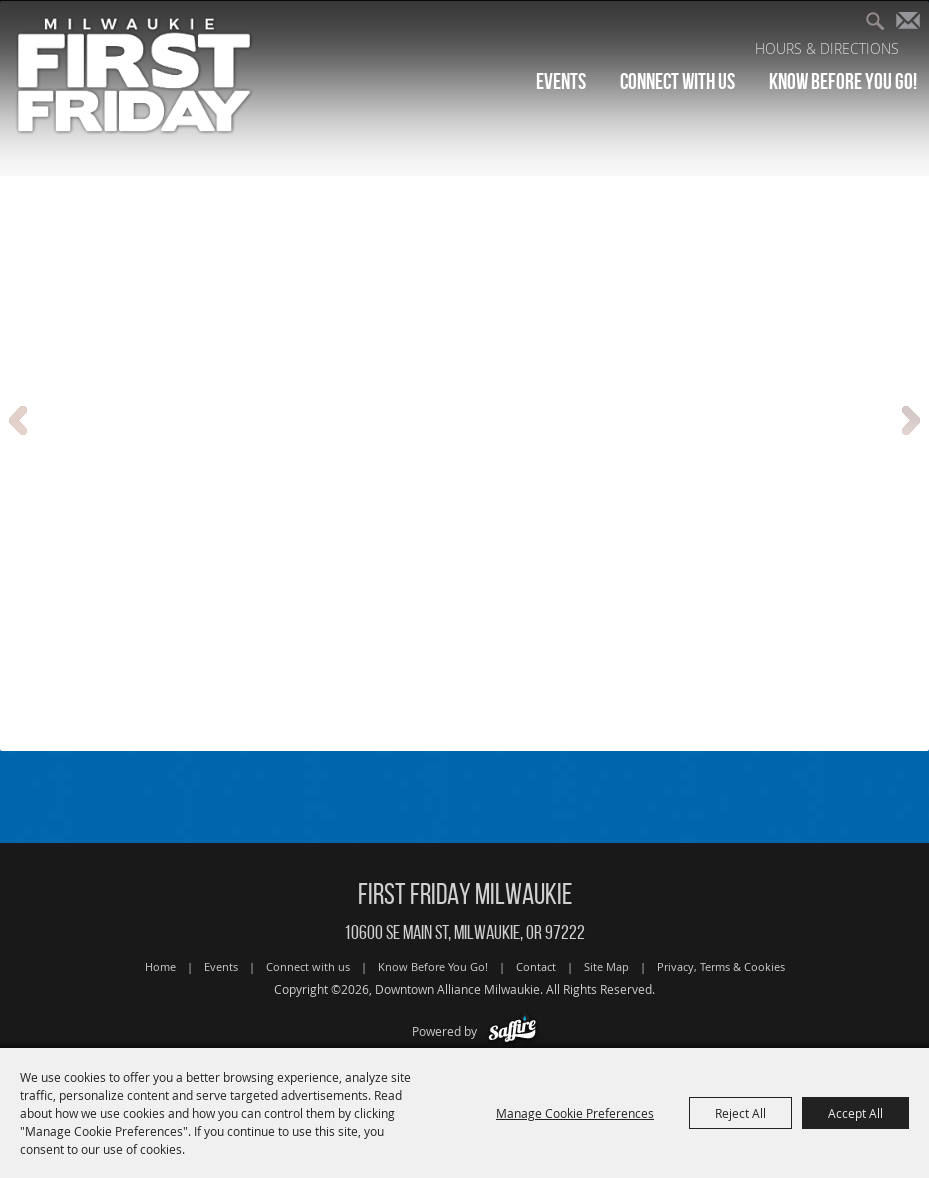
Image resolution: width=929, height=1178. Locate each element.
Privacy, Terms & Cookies (721, 966)
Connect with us (677, 81)
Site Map (606, 966)
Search (882, 23)
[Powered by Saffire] (512, 1031)
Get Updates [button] (912, 23)
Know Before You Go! (843, 81)
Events (561, 81)
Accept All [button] (855, 1113)
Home (160, 966)
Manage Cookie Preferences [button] (575, 1113)
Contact (536, 966)
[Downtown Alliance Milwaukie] (135, 74)
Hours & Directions (827, 48)
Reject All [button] (740, 1113)
